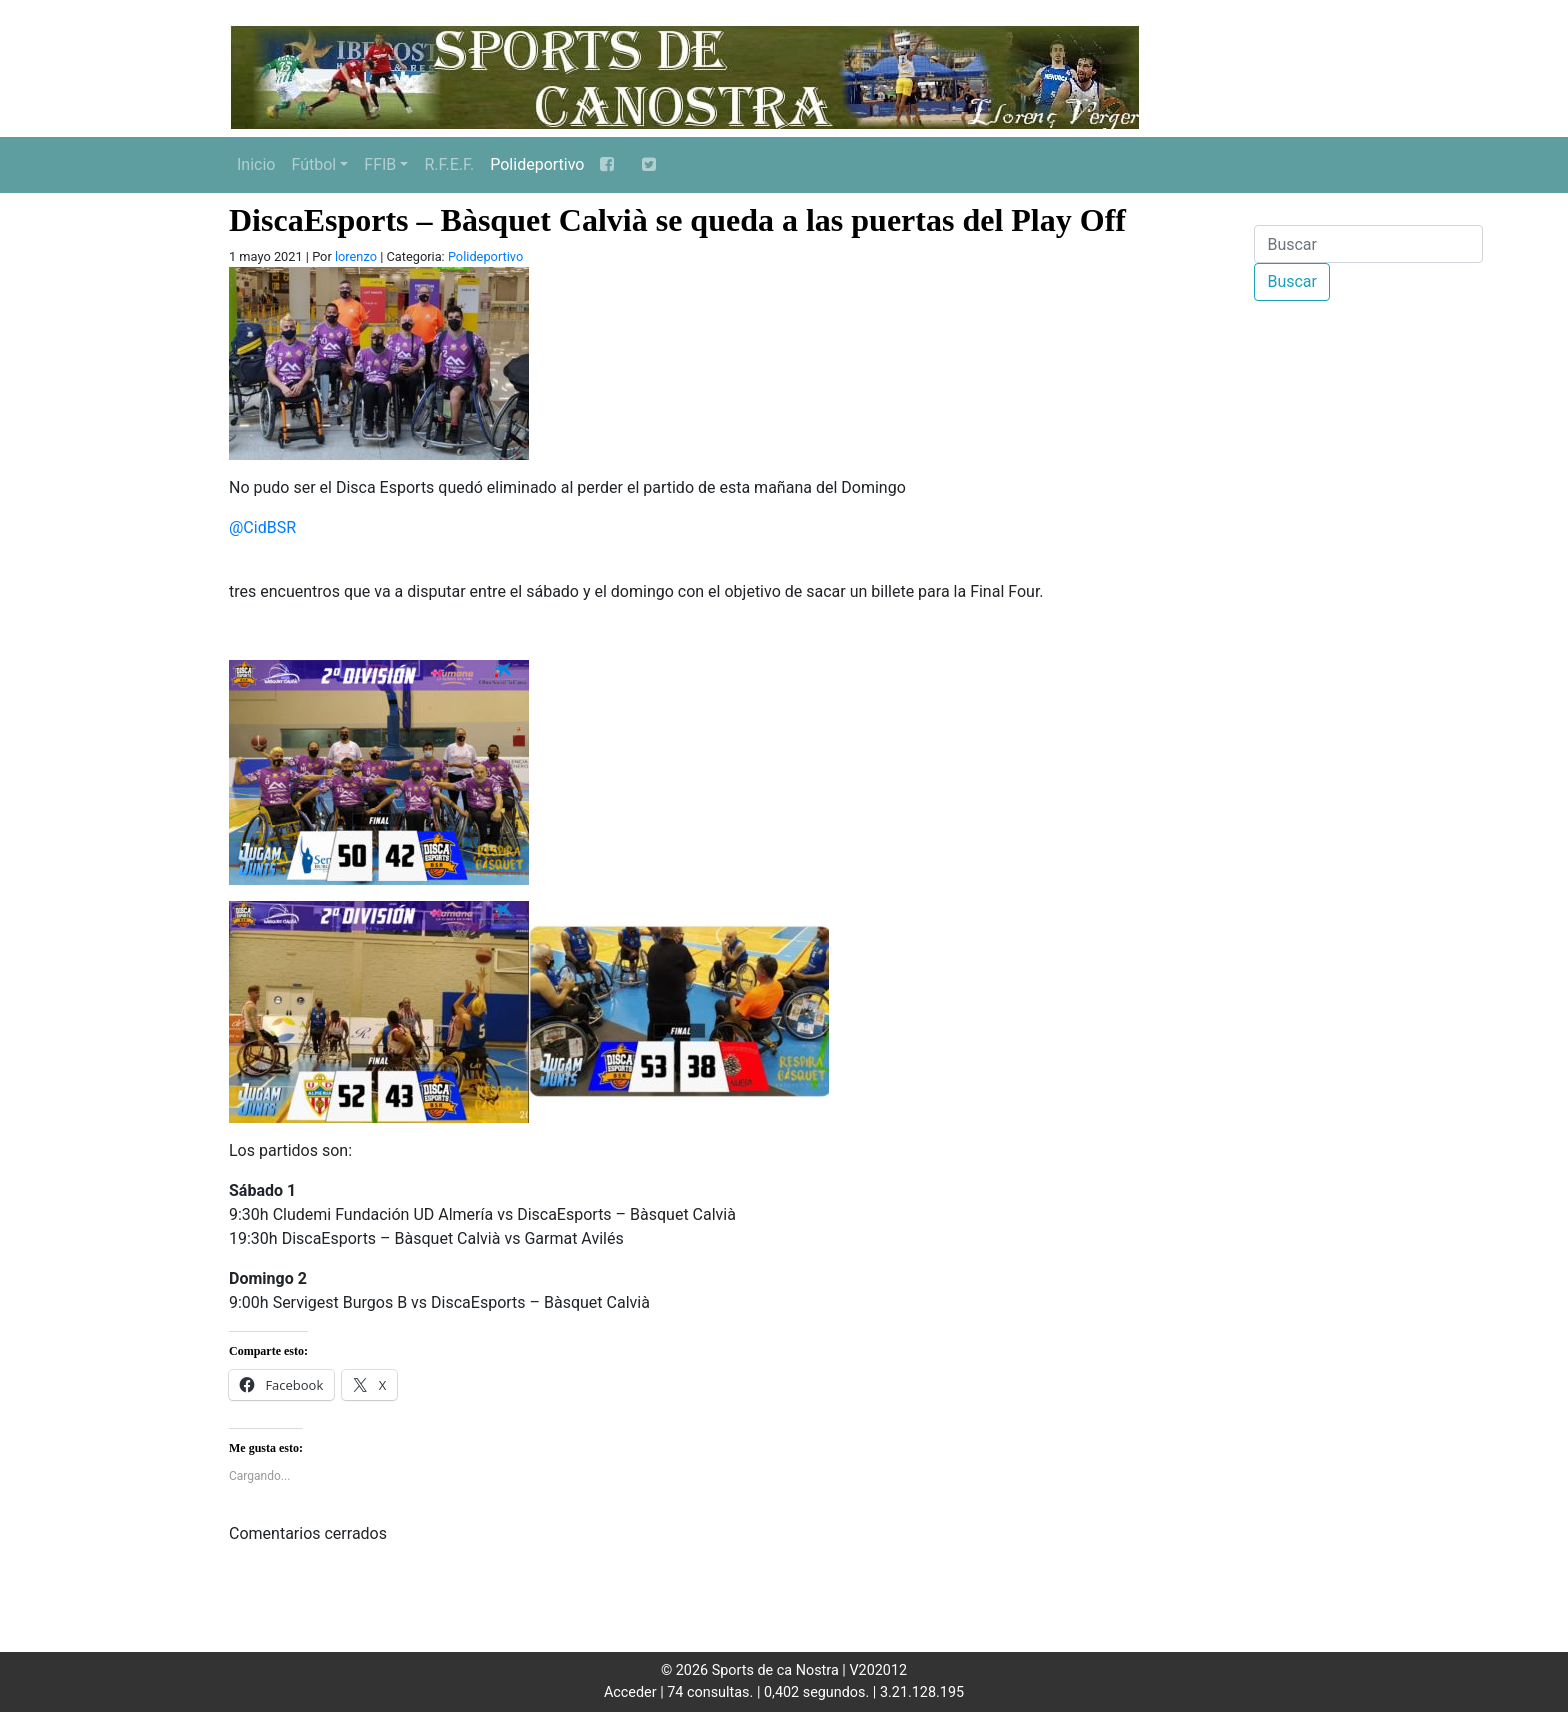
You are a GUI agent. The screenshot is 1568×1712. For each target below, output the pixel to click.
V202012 (878, 1670)
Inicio (256, 164)
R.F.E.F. (449, 164)
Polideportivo (537, 164)
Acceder (630, 1692)
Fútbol (313, 164)
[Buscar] (1368, 244)
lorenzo (356, 256)
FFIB (380, 164)
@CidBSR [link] (262, 527)
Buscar (1292, 281)
